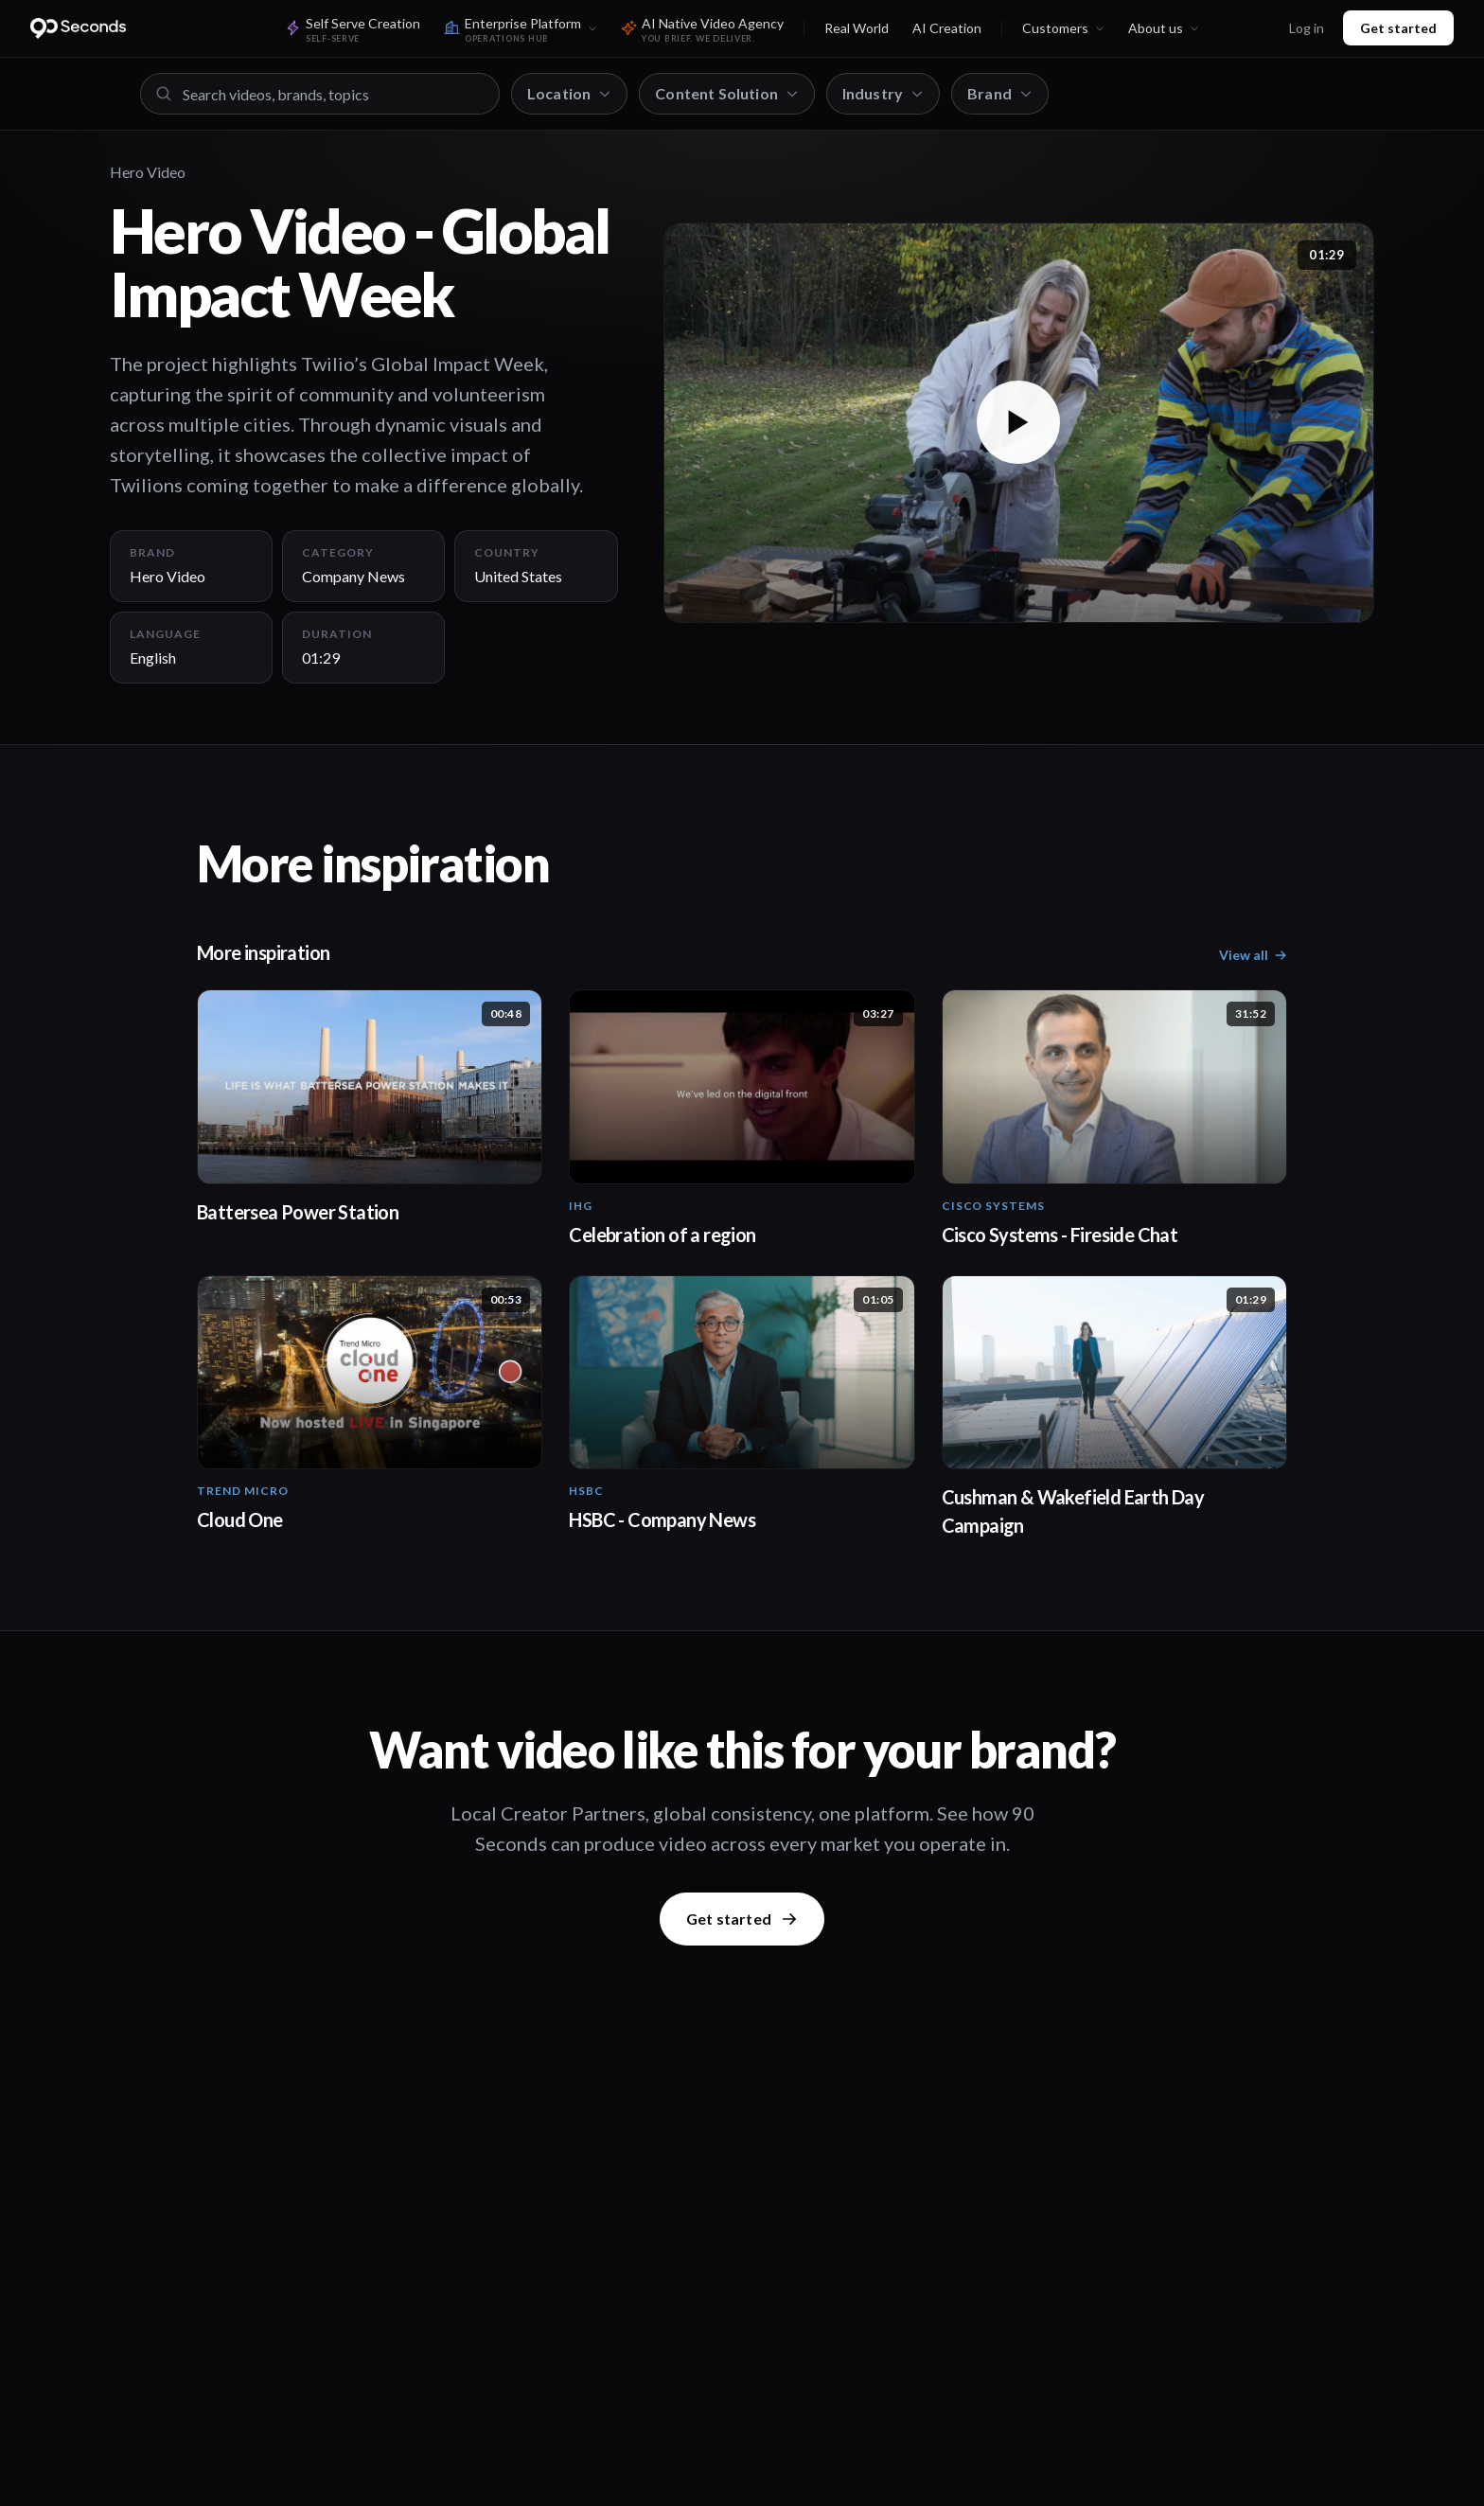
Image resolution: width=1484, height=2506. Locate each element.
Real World (856, 28)
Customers (1063, 28)
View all (1253, 955)
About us (1163, 28)
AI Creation (946, 28)
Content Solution (727, 93)
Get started (1398, 28)
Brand (1000, 93)
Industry (883, 93)
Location (569, 93)
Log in (1306, 28)
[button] (1018, 422)
